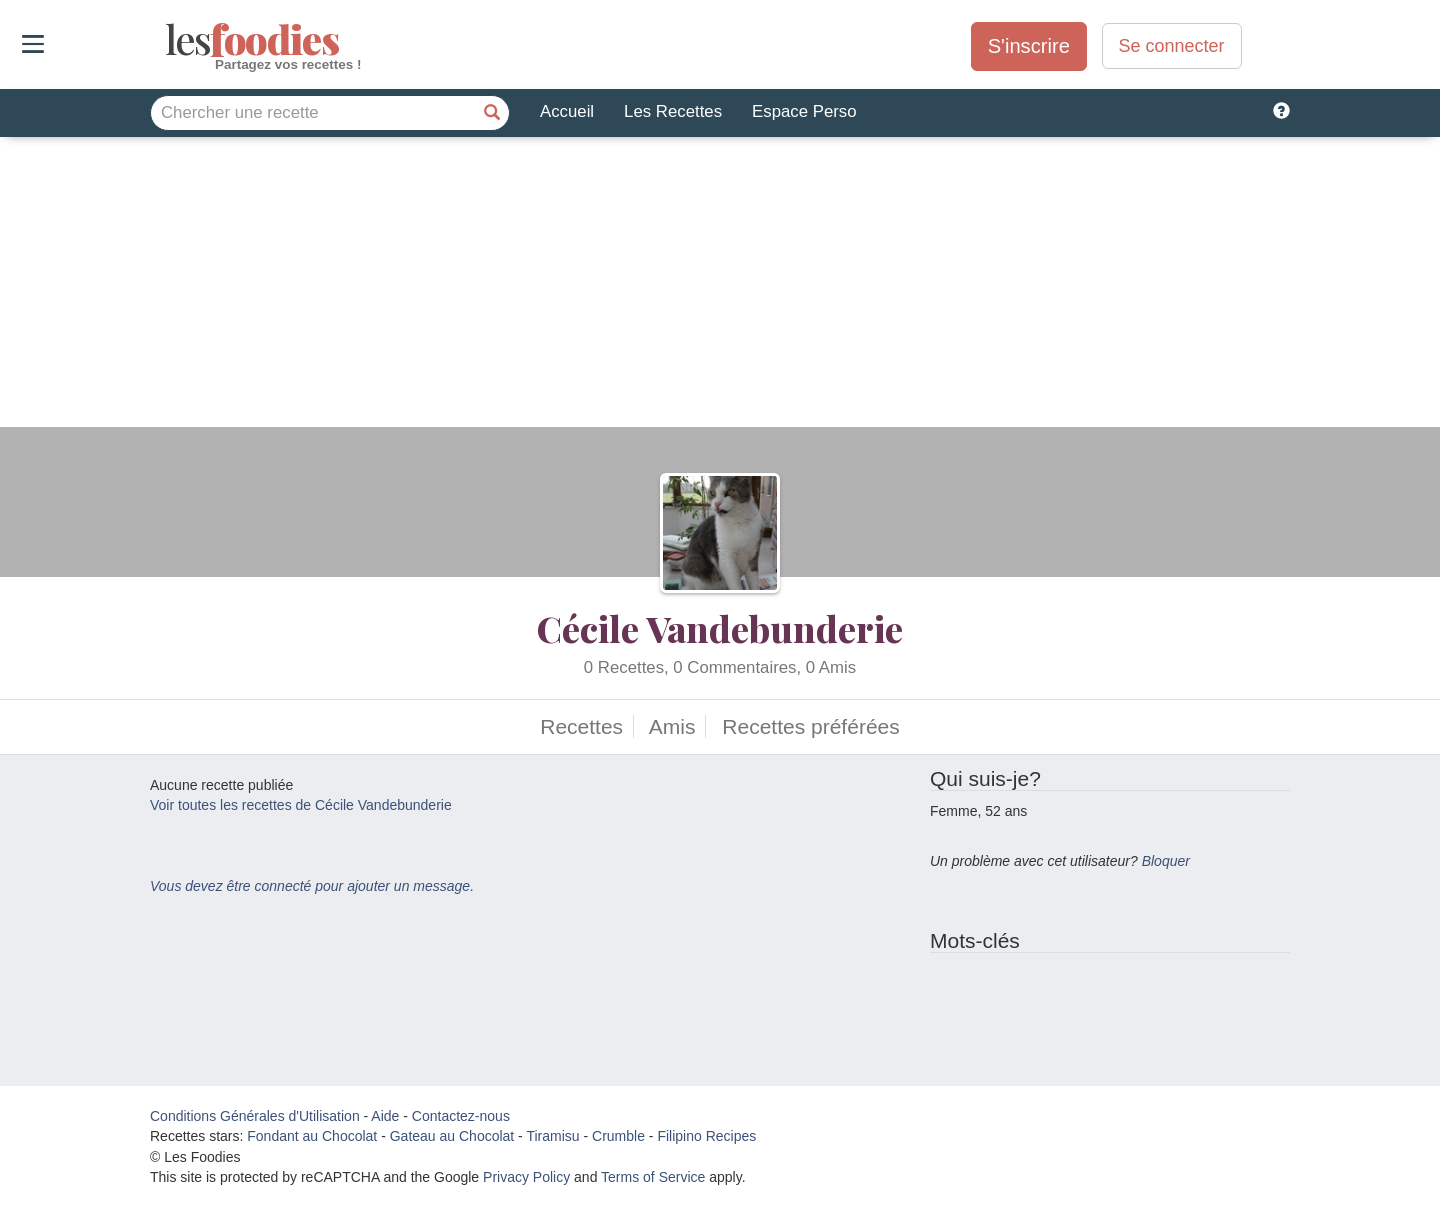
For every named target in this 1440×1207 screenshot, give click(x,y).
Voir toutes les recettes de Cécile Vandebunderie (301, 805)
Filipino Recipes (706, 1136)
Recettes (581, 726)
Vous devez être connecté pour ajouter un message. (312, 886)
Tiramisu (552, 1136)
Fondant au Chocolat (312, 1136)
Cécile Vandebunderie (720, 628)
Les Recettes (673, 111)
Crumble (618, 1136)
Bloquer (1166, 861)
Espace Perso (804, 111)
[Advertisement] (720, 287)
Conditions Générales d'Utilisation (255, 1116)
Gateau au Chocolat (452, 1136)
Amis (672, 726)
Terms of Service (653, 1177)
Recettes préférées (810, 726)
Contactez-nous (461, 1116)
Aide (385, 1116)
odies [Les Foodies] (167, 40)
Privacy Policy (526, 1177)
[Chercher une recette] (492, 113)
